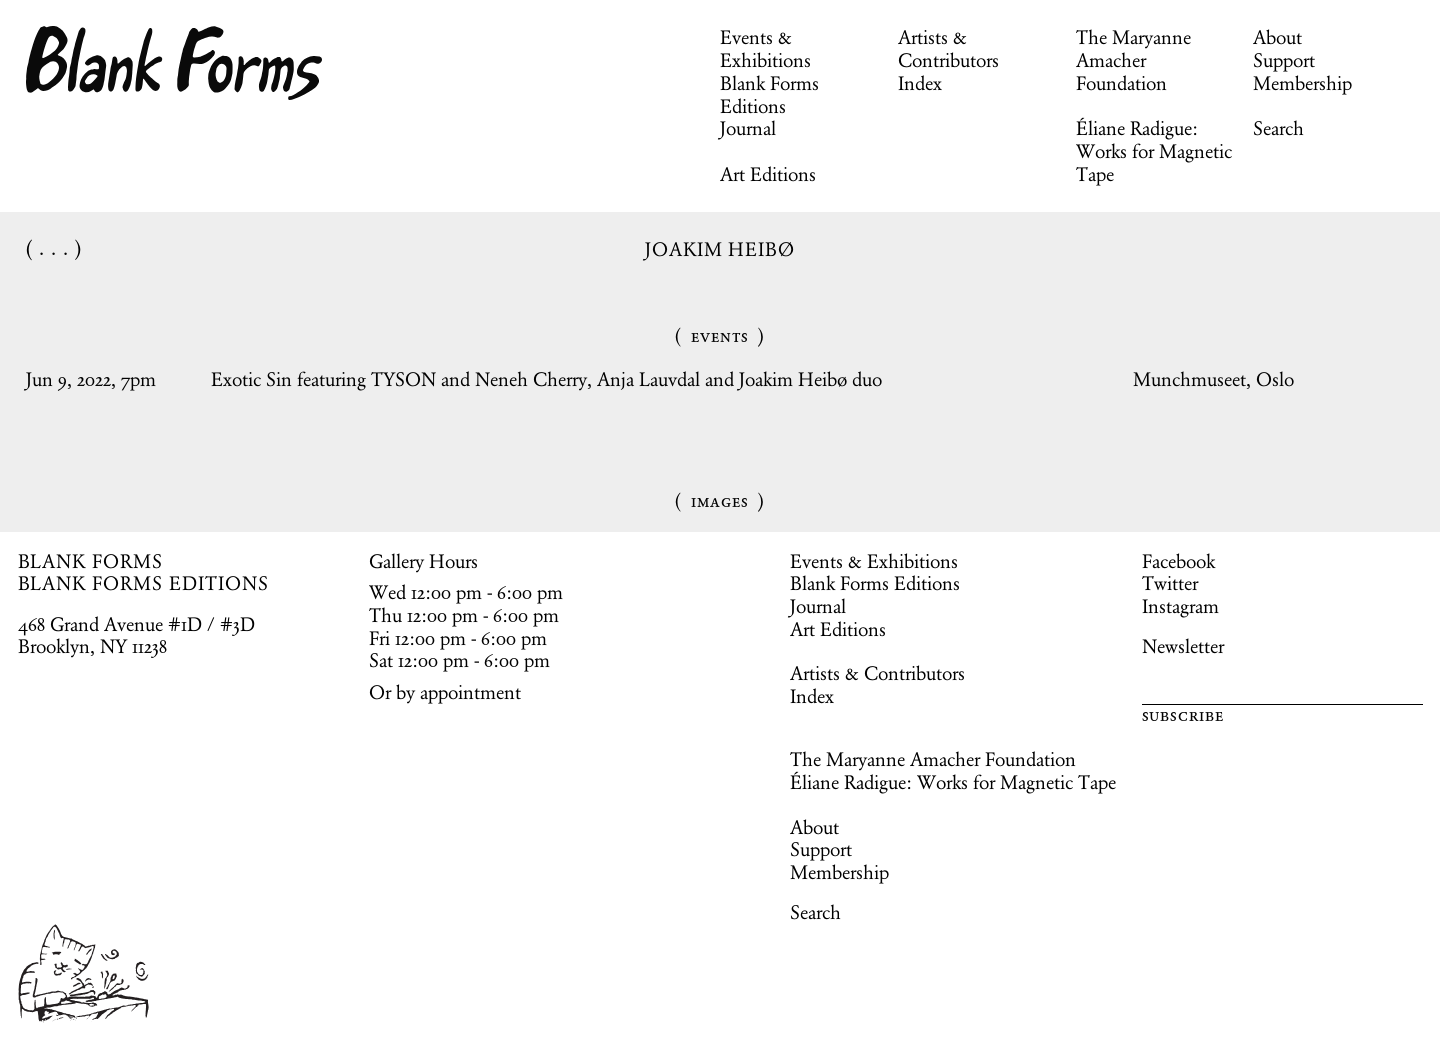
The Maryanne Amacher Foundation (1133, 60)
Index (920, 83)
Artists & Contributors (948, 48)
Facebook (1178, 561)
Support (1284, 60)
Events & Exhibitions (765, 48)
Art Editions (768, 174)
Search (1278, 128)
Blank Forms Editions (769, 94)
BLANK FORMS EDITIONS (143, 583)
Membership (1302, 83)
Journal (748, 128)
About (1277, 37)
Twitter (1170, 583)
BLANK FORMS (91, 561)
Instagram (1180, 606)
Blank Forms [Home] (175, 63)
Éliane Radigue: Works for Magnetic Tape (1154, 151)
